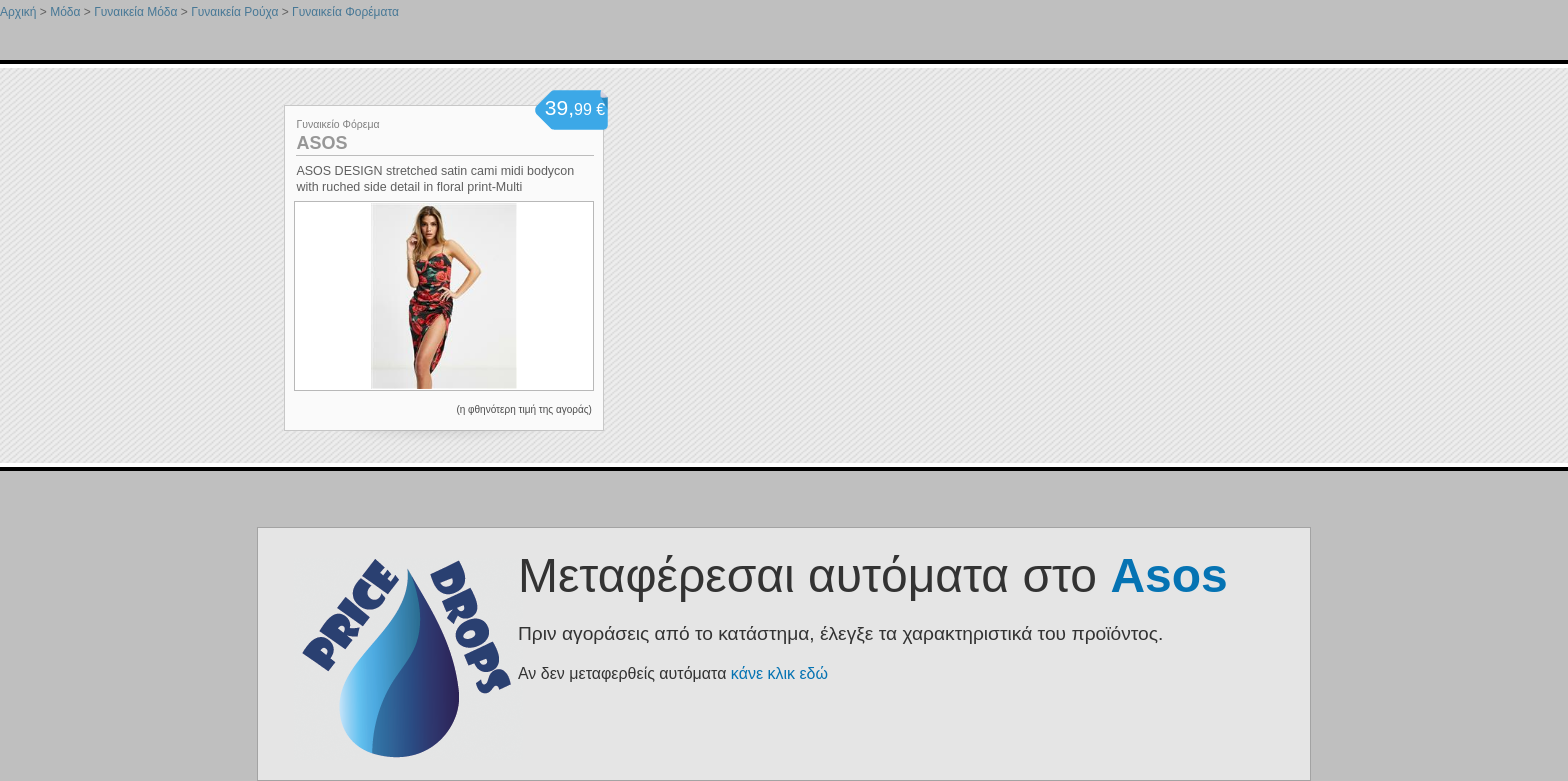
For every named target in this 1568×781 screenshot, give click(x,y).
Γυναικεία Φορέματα (345, 12)
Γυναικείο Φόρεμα (337, 124)
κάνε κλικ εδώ (779, 673)
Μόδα (65, 12)
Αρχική (18, 12)
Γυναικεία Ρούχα (234, 12)
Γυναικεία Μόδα (135, 12)
